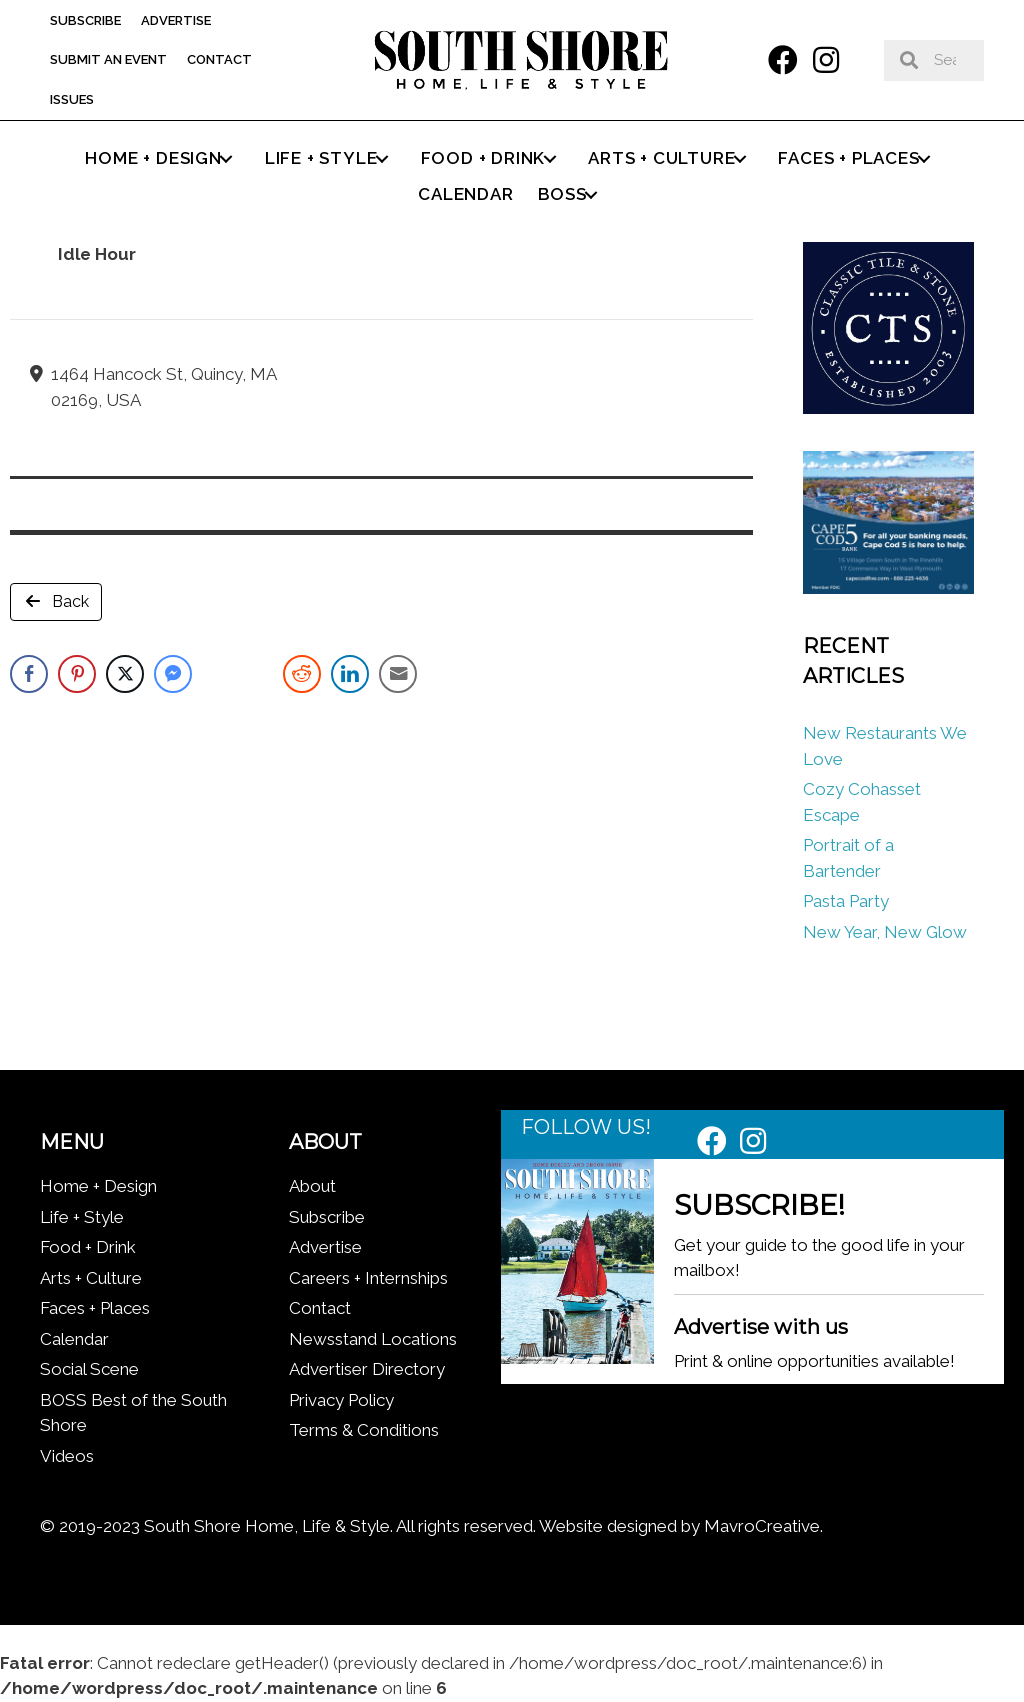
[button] (783, 60)
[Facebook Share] (29, 674)
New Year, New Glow (885, 932)
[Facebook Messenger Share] (173, 674)
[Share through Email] (398, 674)
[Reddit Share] (302, 674)
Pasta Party (846, 901)
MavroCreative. (763, 1526)
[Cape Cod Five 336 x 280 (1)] (888, 588)
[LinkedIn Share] (350, 674)
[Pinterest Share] (77, 674)
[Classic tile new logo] (888, 408)
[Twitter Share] (125, 674)
